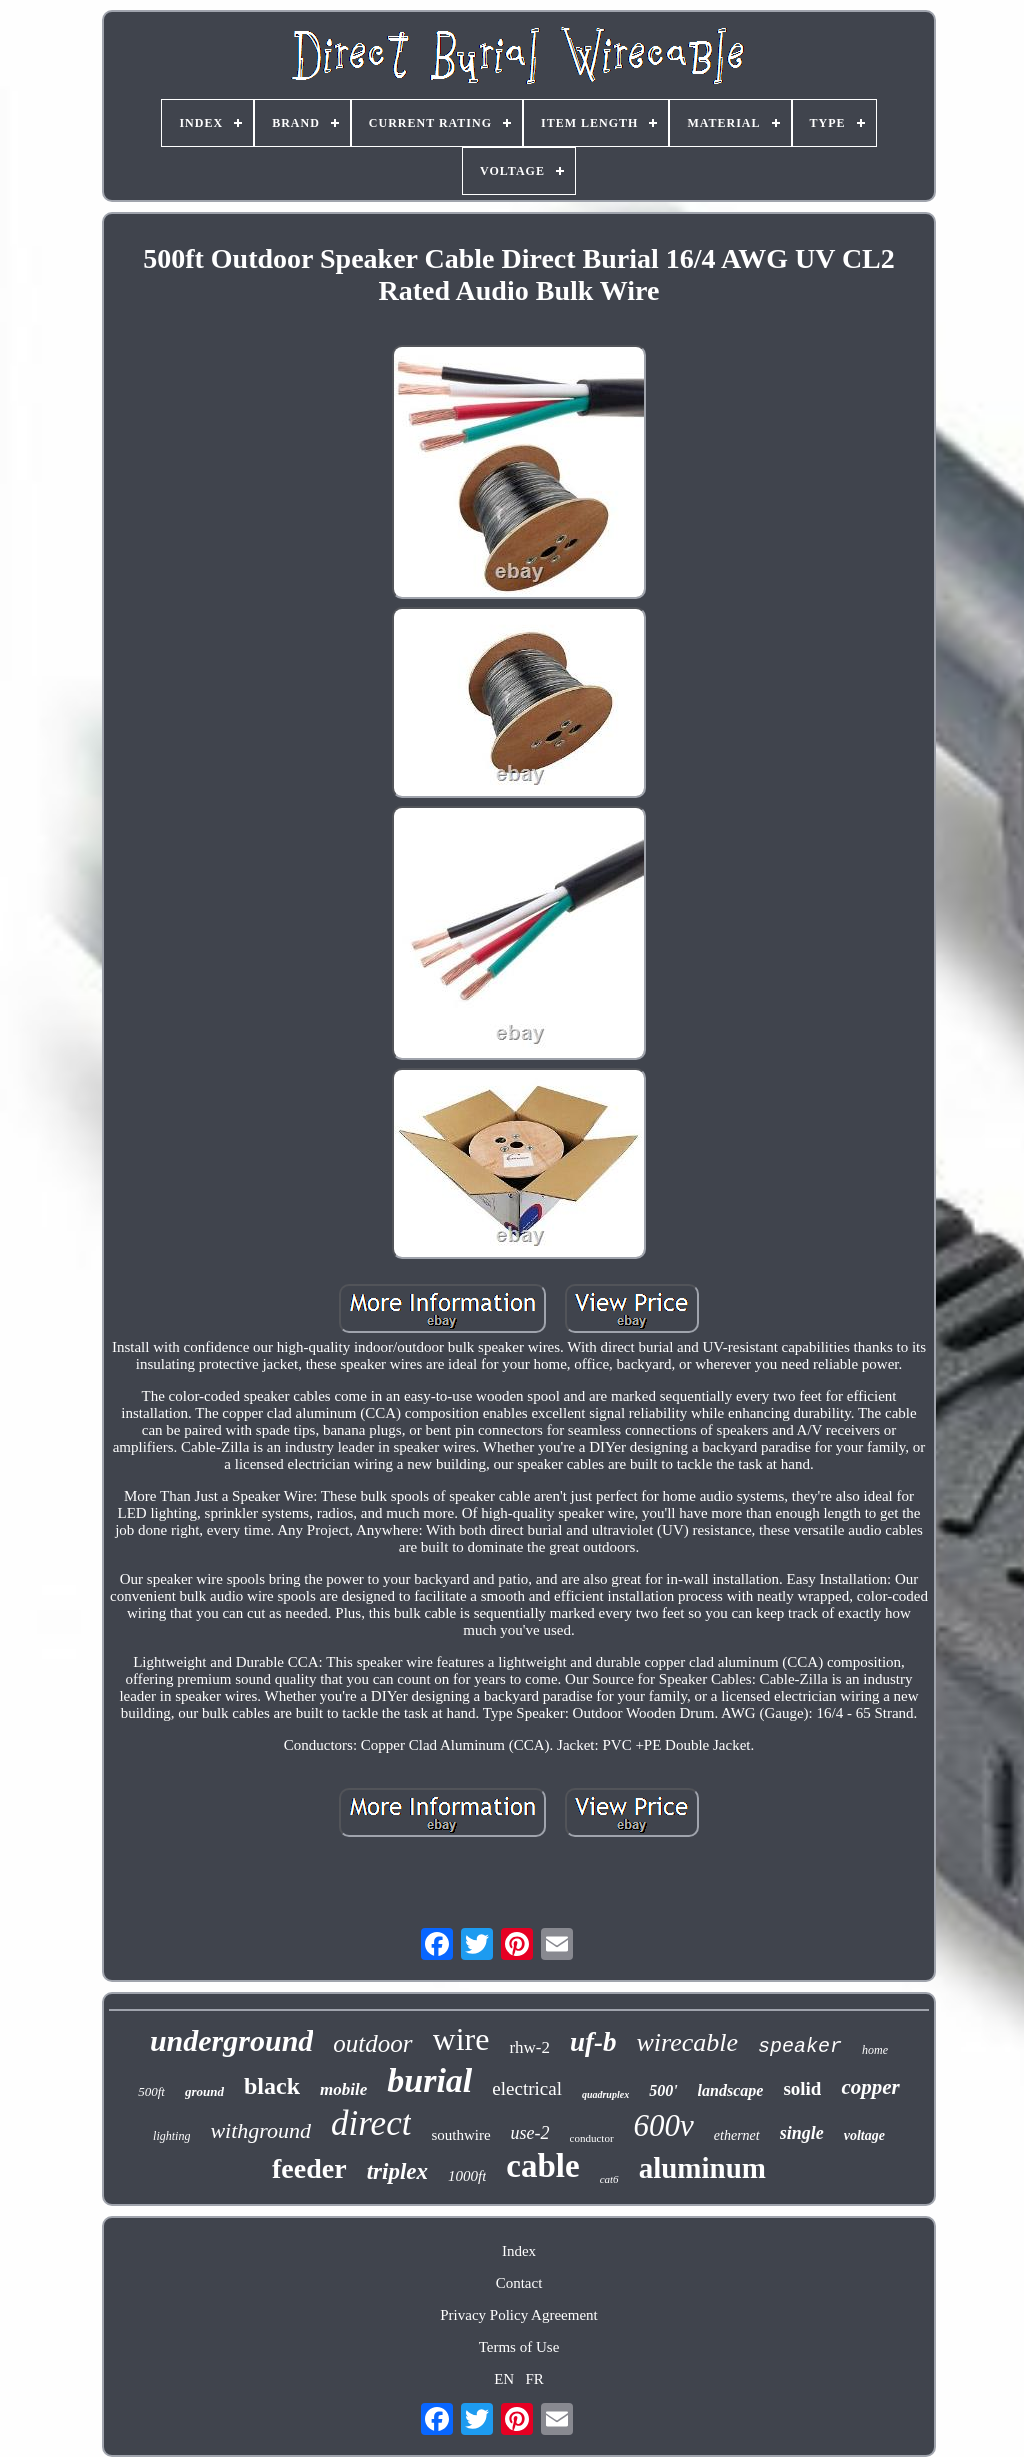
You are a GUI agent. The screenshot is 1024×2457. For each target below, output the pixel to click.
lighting (171, 2136)
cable (542, 2166)
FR (534, 2379)
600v (664, 2125)
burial (429, 2080)
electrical (527, 2088)
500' (663, 2090)
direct (371, 2123)
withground (260, 2130)
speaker (800, 2046)
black (272, 2086)
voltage (864, 2135)
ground (204, 2091)
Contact (519, 2283)
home (875, 2050)
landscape (731, 2090)
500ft (151, 2091)
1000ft (467, 2176)
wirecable (687, 2042)
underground (231, 2040)
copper (870, 2087)
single (802, 2133)
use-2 (530, 2133)
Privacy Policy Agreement (518, 2315)
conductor (592, 2138)
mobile (343, 2089)
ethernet (737, 2135)
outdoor (372, 2043)
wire (461, 2039)
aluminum (702, 2168)
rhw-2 (529, 2047)
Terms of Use (519, 2347)
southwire (460, 2135)
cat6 (609, 2179)
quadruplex (605, 2094)
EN (504, 2379)
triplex (397, 2171)
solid (802, 2088)
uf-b (593, 2042)
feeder (309, 2168)
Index (519, 2251)
